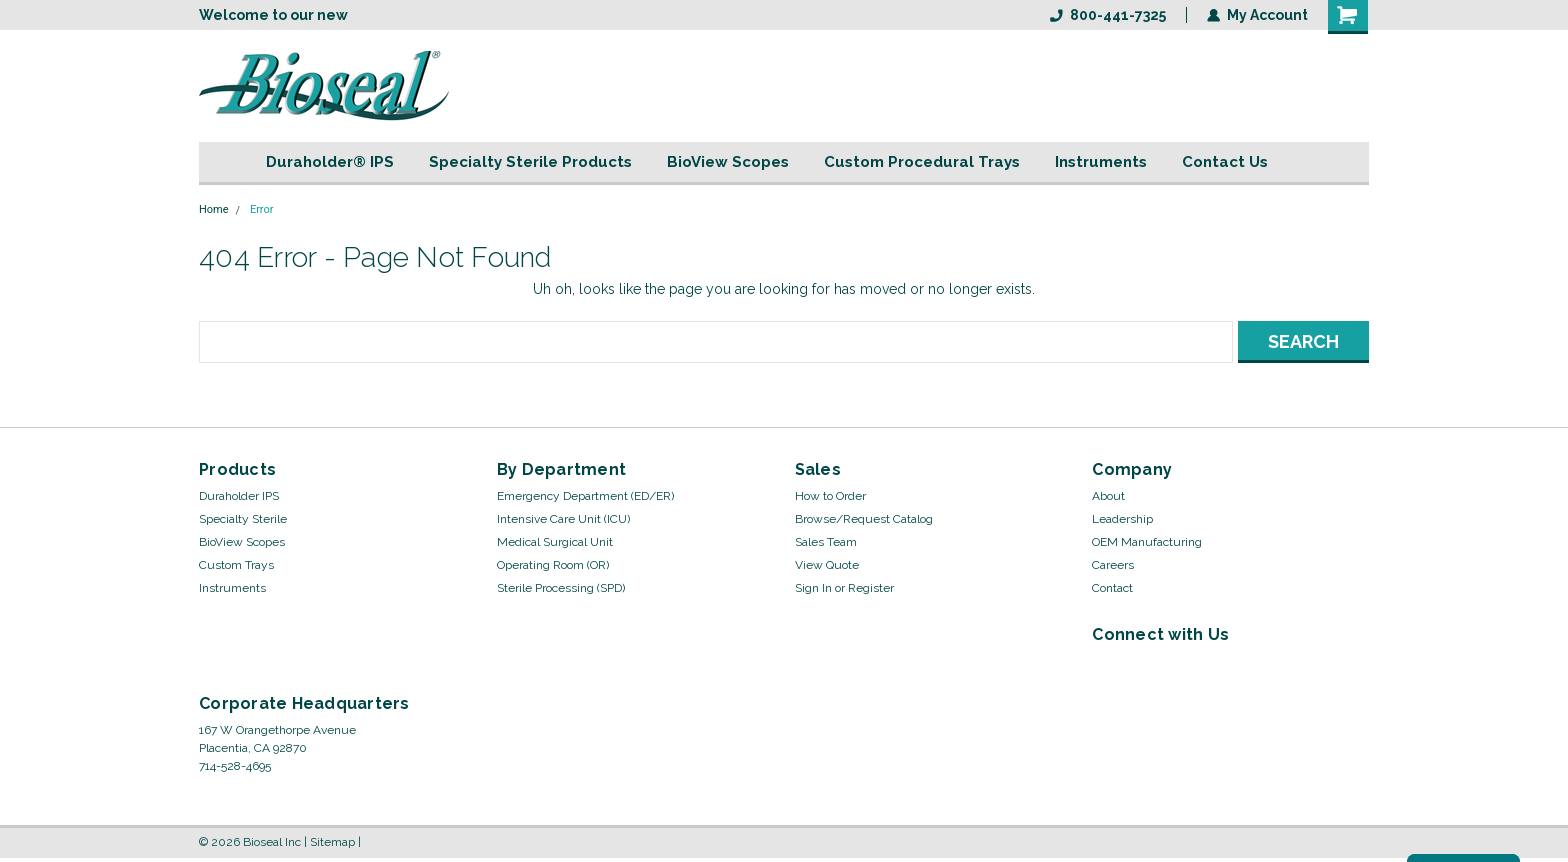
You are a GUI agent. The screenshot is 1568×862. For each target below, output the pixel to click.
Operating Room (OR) (553, 565)
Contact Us (1225, 162)
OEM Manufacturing (1147, 542)
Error (262, 209)
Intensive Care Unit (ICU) (563, 519)
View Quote (827, 565)
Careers (1113, 565)
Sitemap (332, 842)
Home (214, 209)
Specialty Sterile (243, 519)
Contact (1112, 588)
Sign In (813, 588)
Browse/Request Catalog (864, 519)
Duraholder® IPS (330, 162)
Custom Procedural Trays (922, 162)
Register (871, 588)
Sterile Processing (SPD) (561, 588)
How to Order (830, 496)
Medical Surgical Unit (555, 542)
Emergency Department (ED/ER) (585, 496)
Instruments (1101, 162)
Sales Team (826, 542)
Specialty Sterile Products (530, 162)
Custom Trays (236, 565)
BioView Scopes (728, 162)
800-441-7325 (1108, 15)
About (1108, 496)
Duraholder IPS (239, 496)
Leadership (1122, 519)
